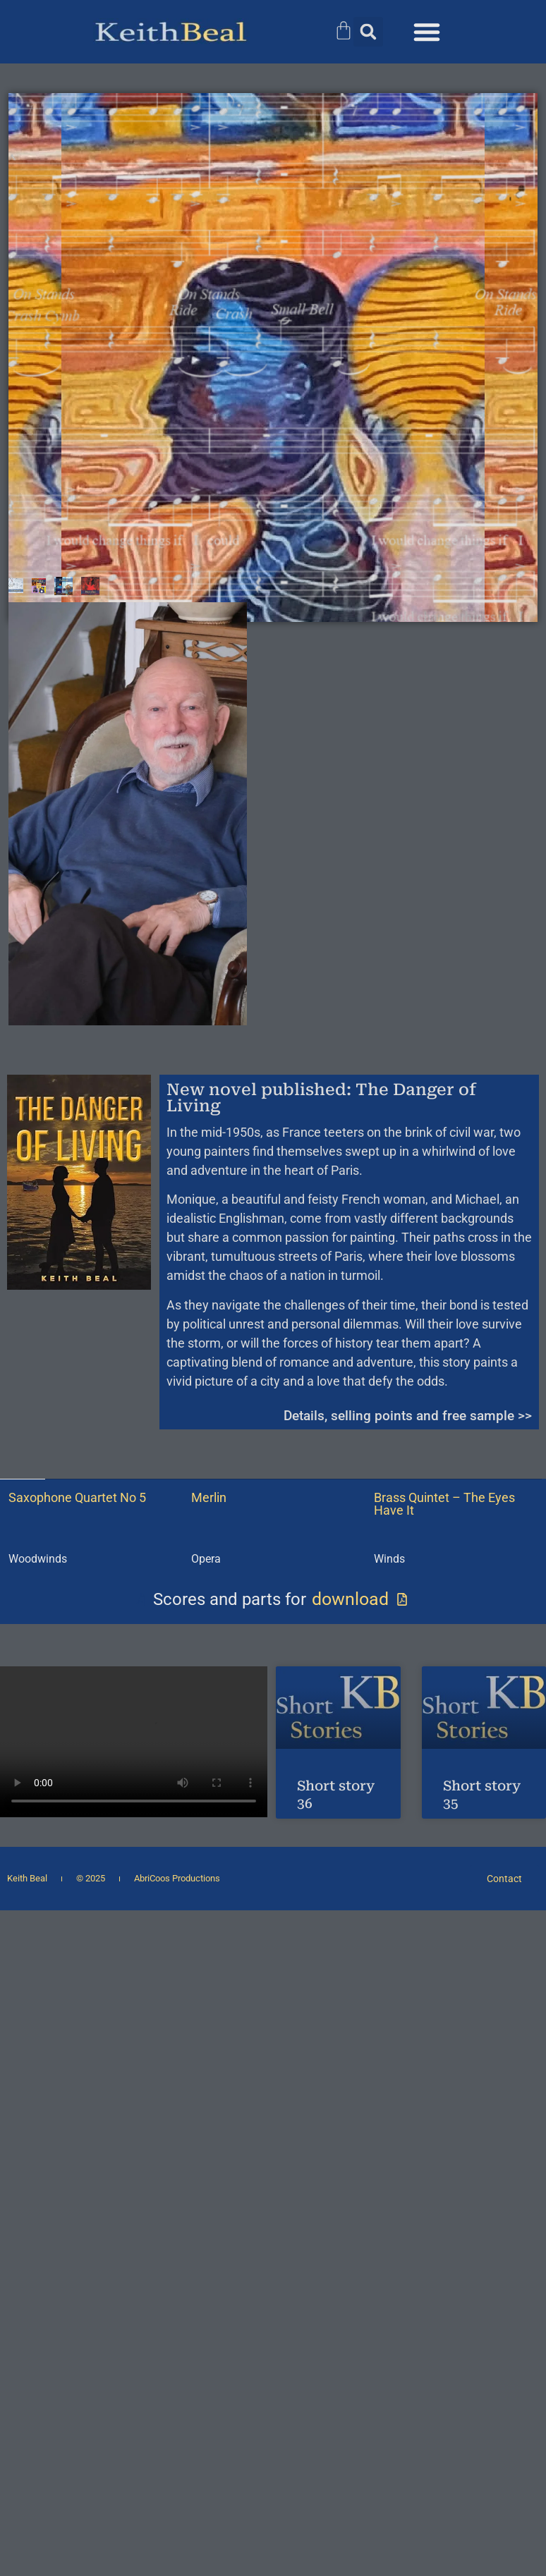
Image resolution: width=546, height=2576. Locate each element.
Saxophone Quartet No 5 (77, 1497)
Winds (389, 1558)
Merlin (208, 1497)
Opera (206, 1558)
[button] (368, 32)
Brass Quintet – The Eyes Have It (444, 1504)
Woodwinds (37, 1558)
